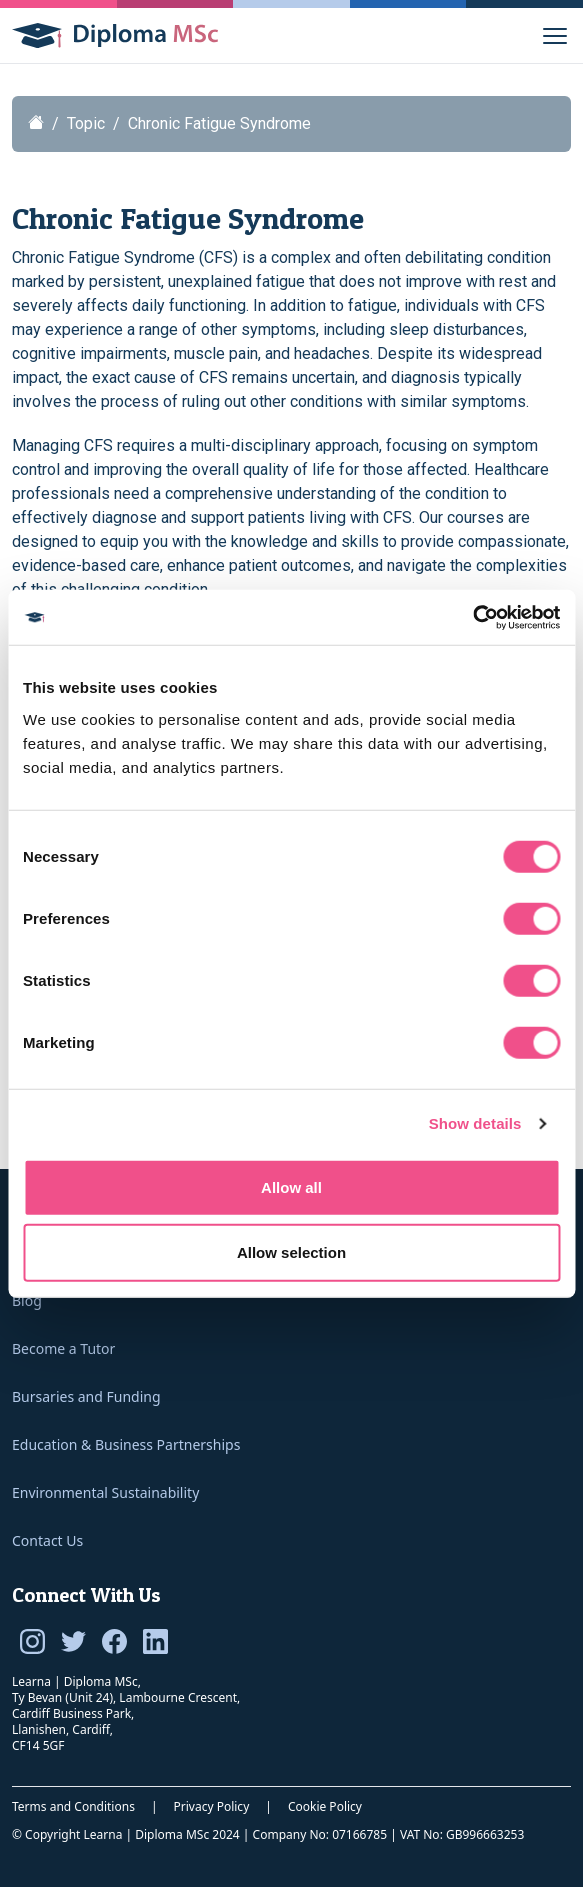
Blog (27, 1300)
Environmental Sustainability (105, 1492)
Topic (86, 123)
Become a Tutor (63, 1348)
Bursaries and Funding (86, 1396)
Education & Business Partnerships (126, 1444)
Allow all (291, 1186)
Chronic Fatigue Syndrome (219, 123)
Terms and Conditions (73, 1806)
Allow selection (291, 1252)
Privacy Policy (212, 1806)
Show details (475, 1123)
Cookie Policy (325, 1806)
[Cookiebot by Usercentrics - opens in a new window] (472, 617)
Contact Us (47, 1540)
